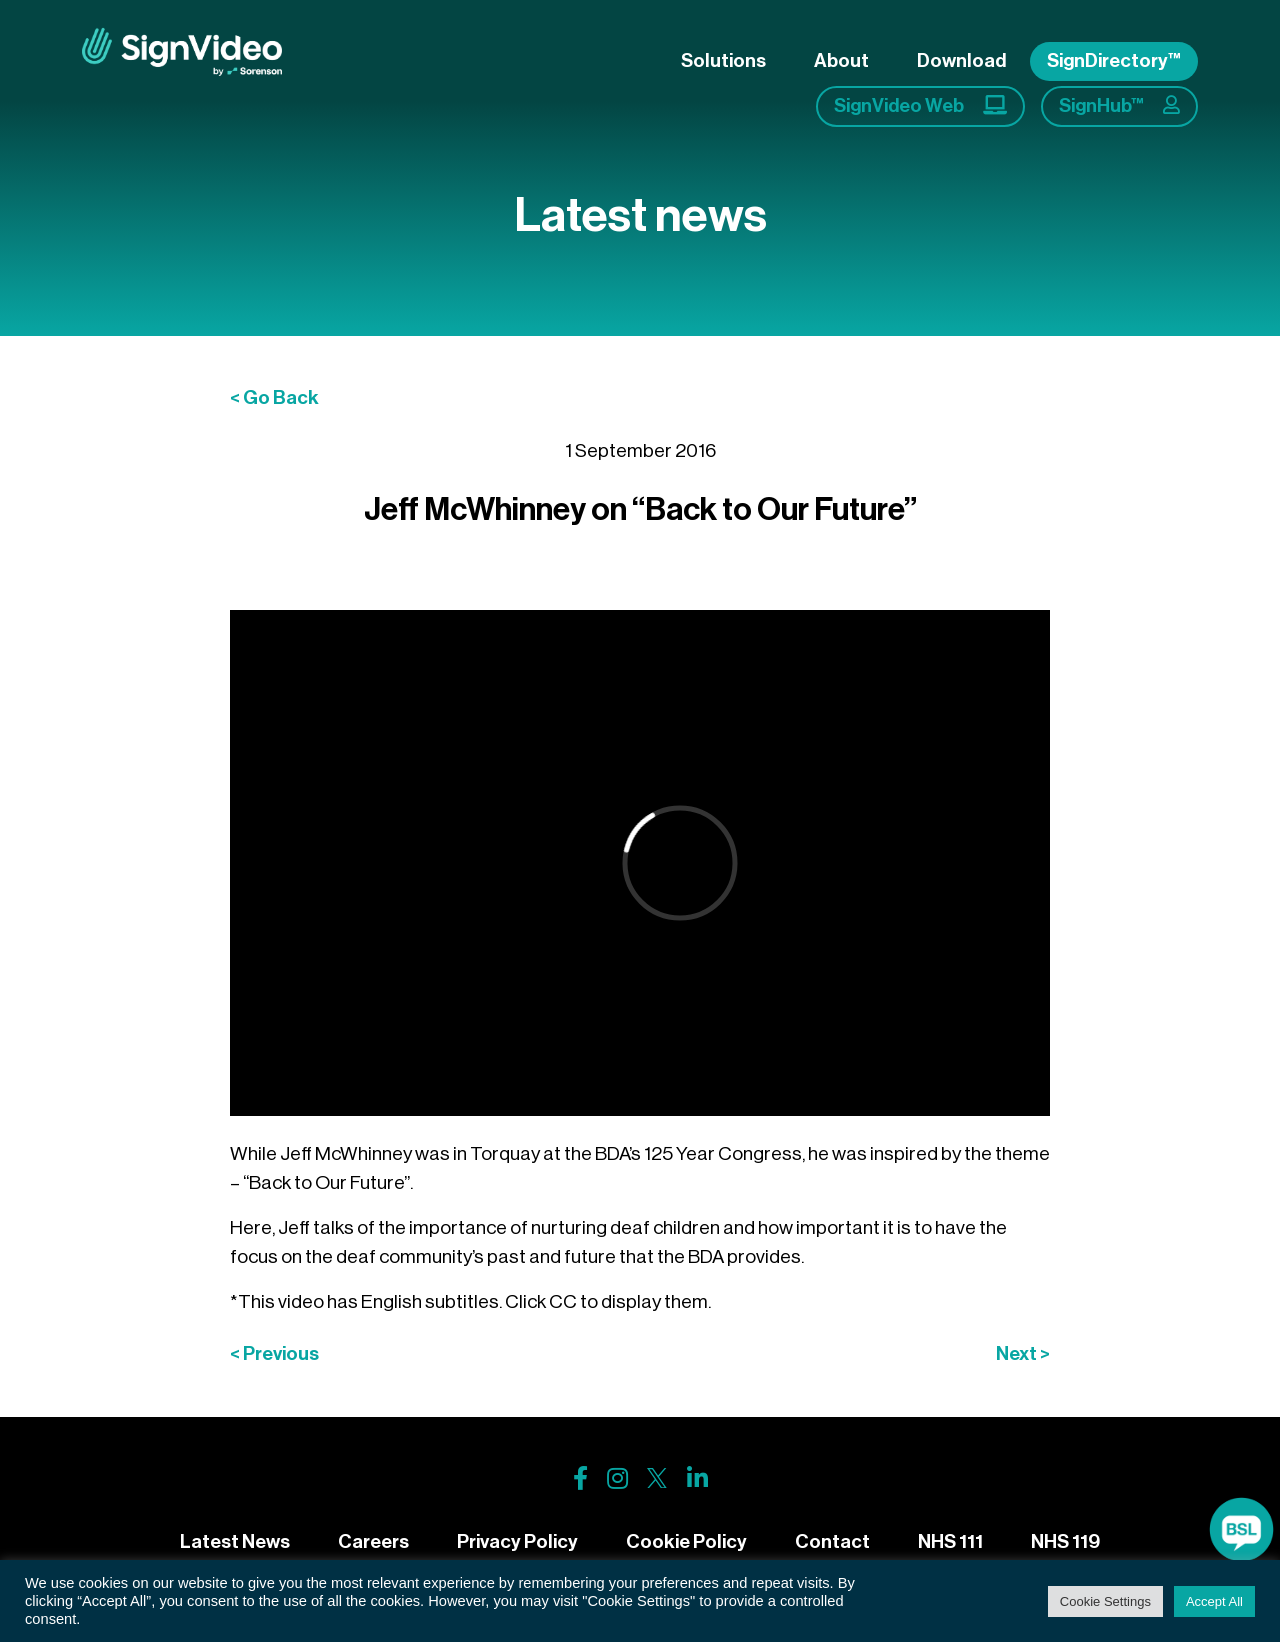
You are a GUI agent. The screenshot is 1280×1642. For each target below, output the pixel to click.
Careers (373, 1541)
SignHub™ (1119, 105)
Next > (1023, 1353)
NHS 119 (1065, 1541)
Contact (832, 1541)
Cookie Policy (686, 1541)
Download (961, 60)
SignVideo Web (920, 105)
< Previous (274, 1353)
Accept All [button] (1214, 1601)
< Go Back (274, 397)
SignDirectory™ (1114, 60)
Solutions (723, 60)
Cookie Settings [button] (1105, 1601)
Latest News (235, 1541)
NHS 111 (950, 1541)
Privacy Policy (517, 1541)
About (841, 60)
